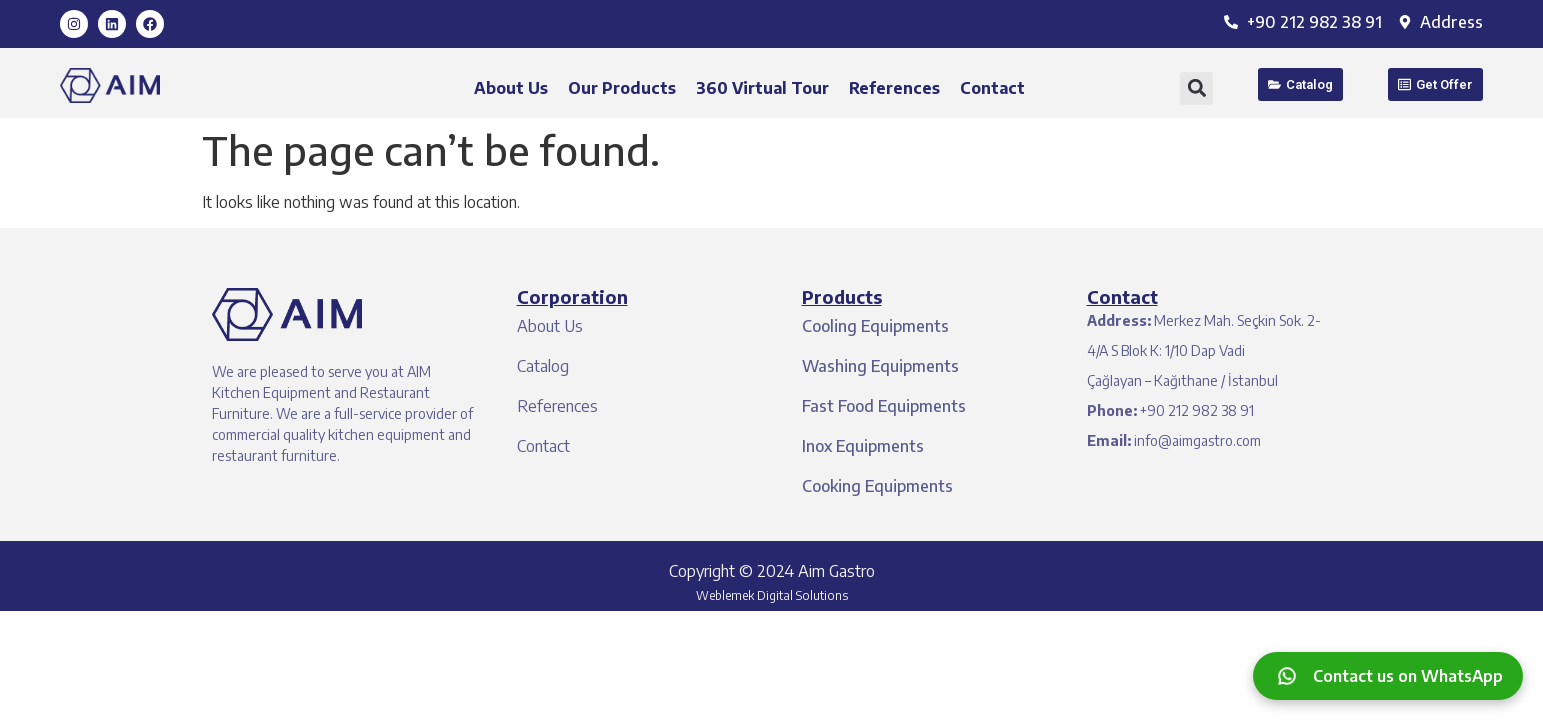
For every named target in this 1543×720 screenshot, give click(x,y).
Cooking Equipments (877, 486)
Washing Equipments (880, 366)
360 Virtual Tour (762, 88)
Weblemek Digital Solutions (772, 595)
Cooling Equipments (875, 326)
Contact (992, 88)
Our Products (622, 88)
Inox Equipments (863, 446)
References (894, 88)
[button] (1196, 88)
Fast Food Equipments (884, 406)
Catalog (543, 366)
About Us (511, 88)
